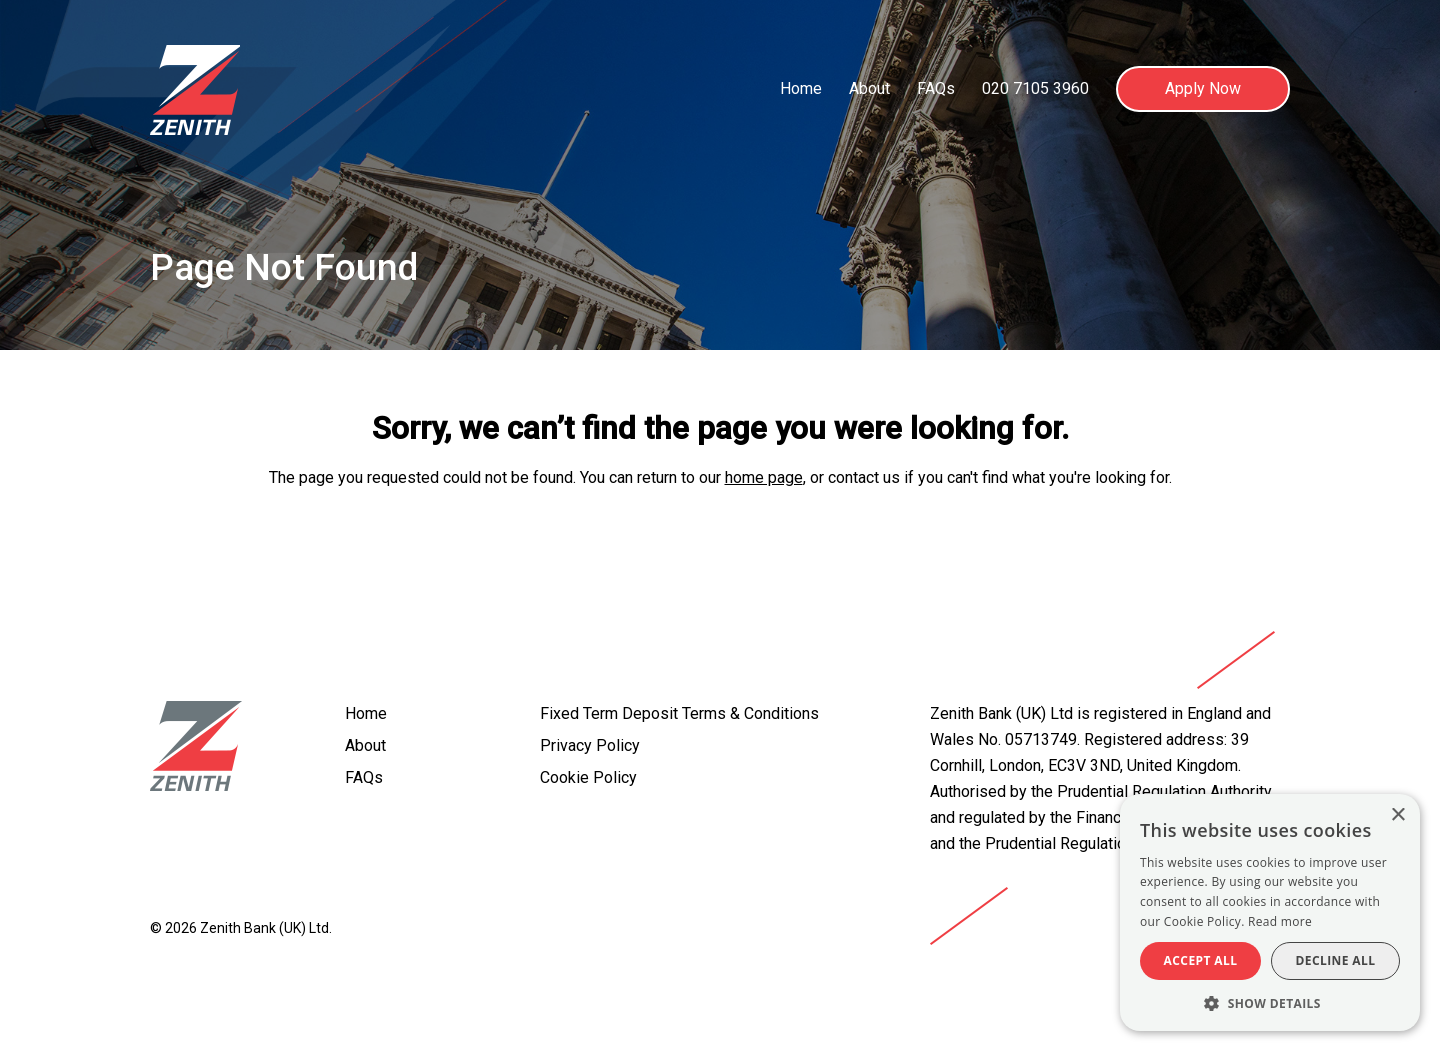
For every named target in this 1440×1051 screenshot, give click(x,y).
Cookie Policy (588, 777)
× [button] (1397, 815)
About (869, 88)
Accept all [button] (1201, 960)
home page (764, 477)
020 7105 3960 (1035, 88)
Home (801, 88)
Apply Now (1203, 88)
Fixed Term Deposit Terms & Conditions (679, 713)
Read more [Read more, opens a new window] (1280, 921)
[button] (1270, 1002)
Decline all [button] (1336, 960)
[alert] (1270, 912)
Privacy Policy (590, 745)
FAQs (936, 88)
